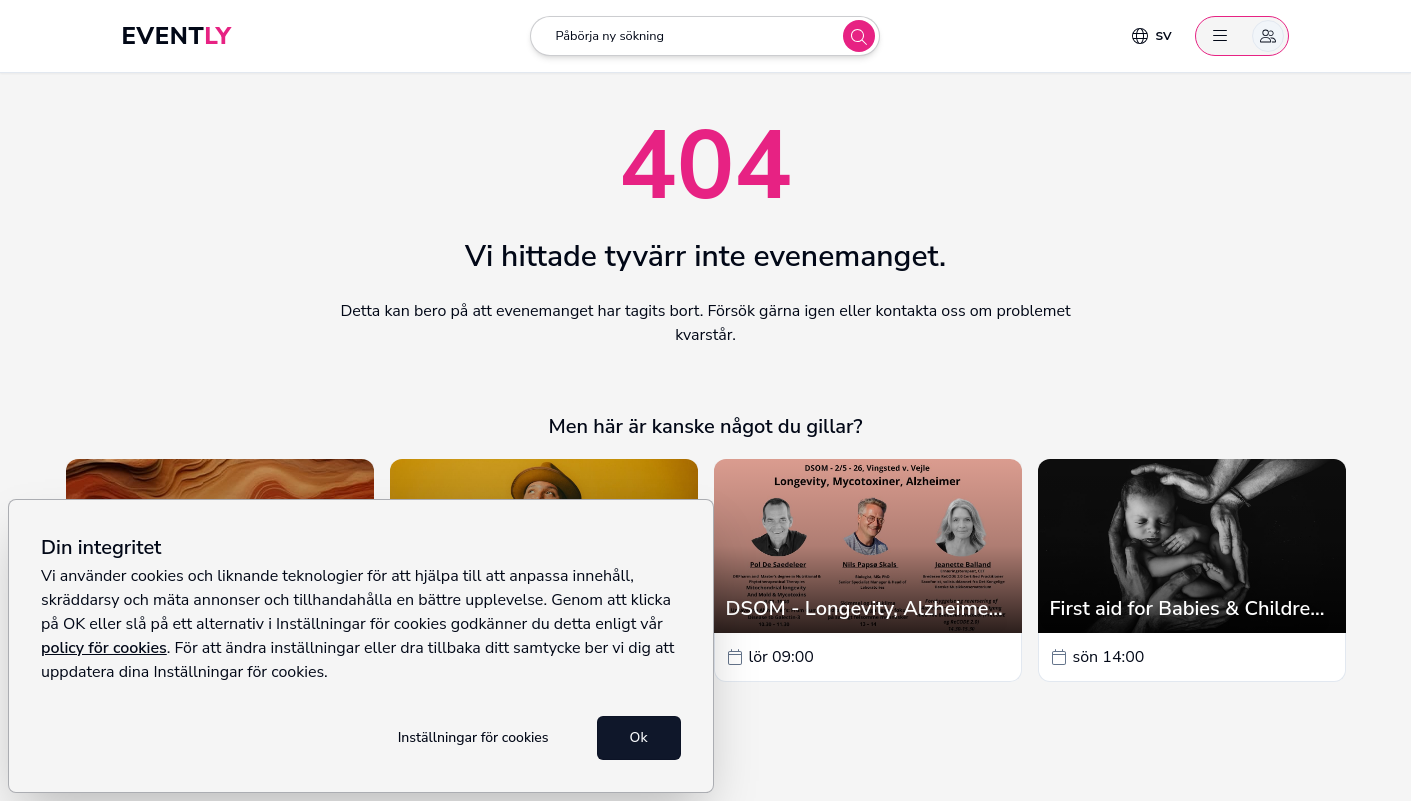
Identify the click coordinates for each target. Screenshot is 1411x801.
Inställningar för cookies (473, 737)
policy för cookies (104, 648)
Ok (639, 737)
